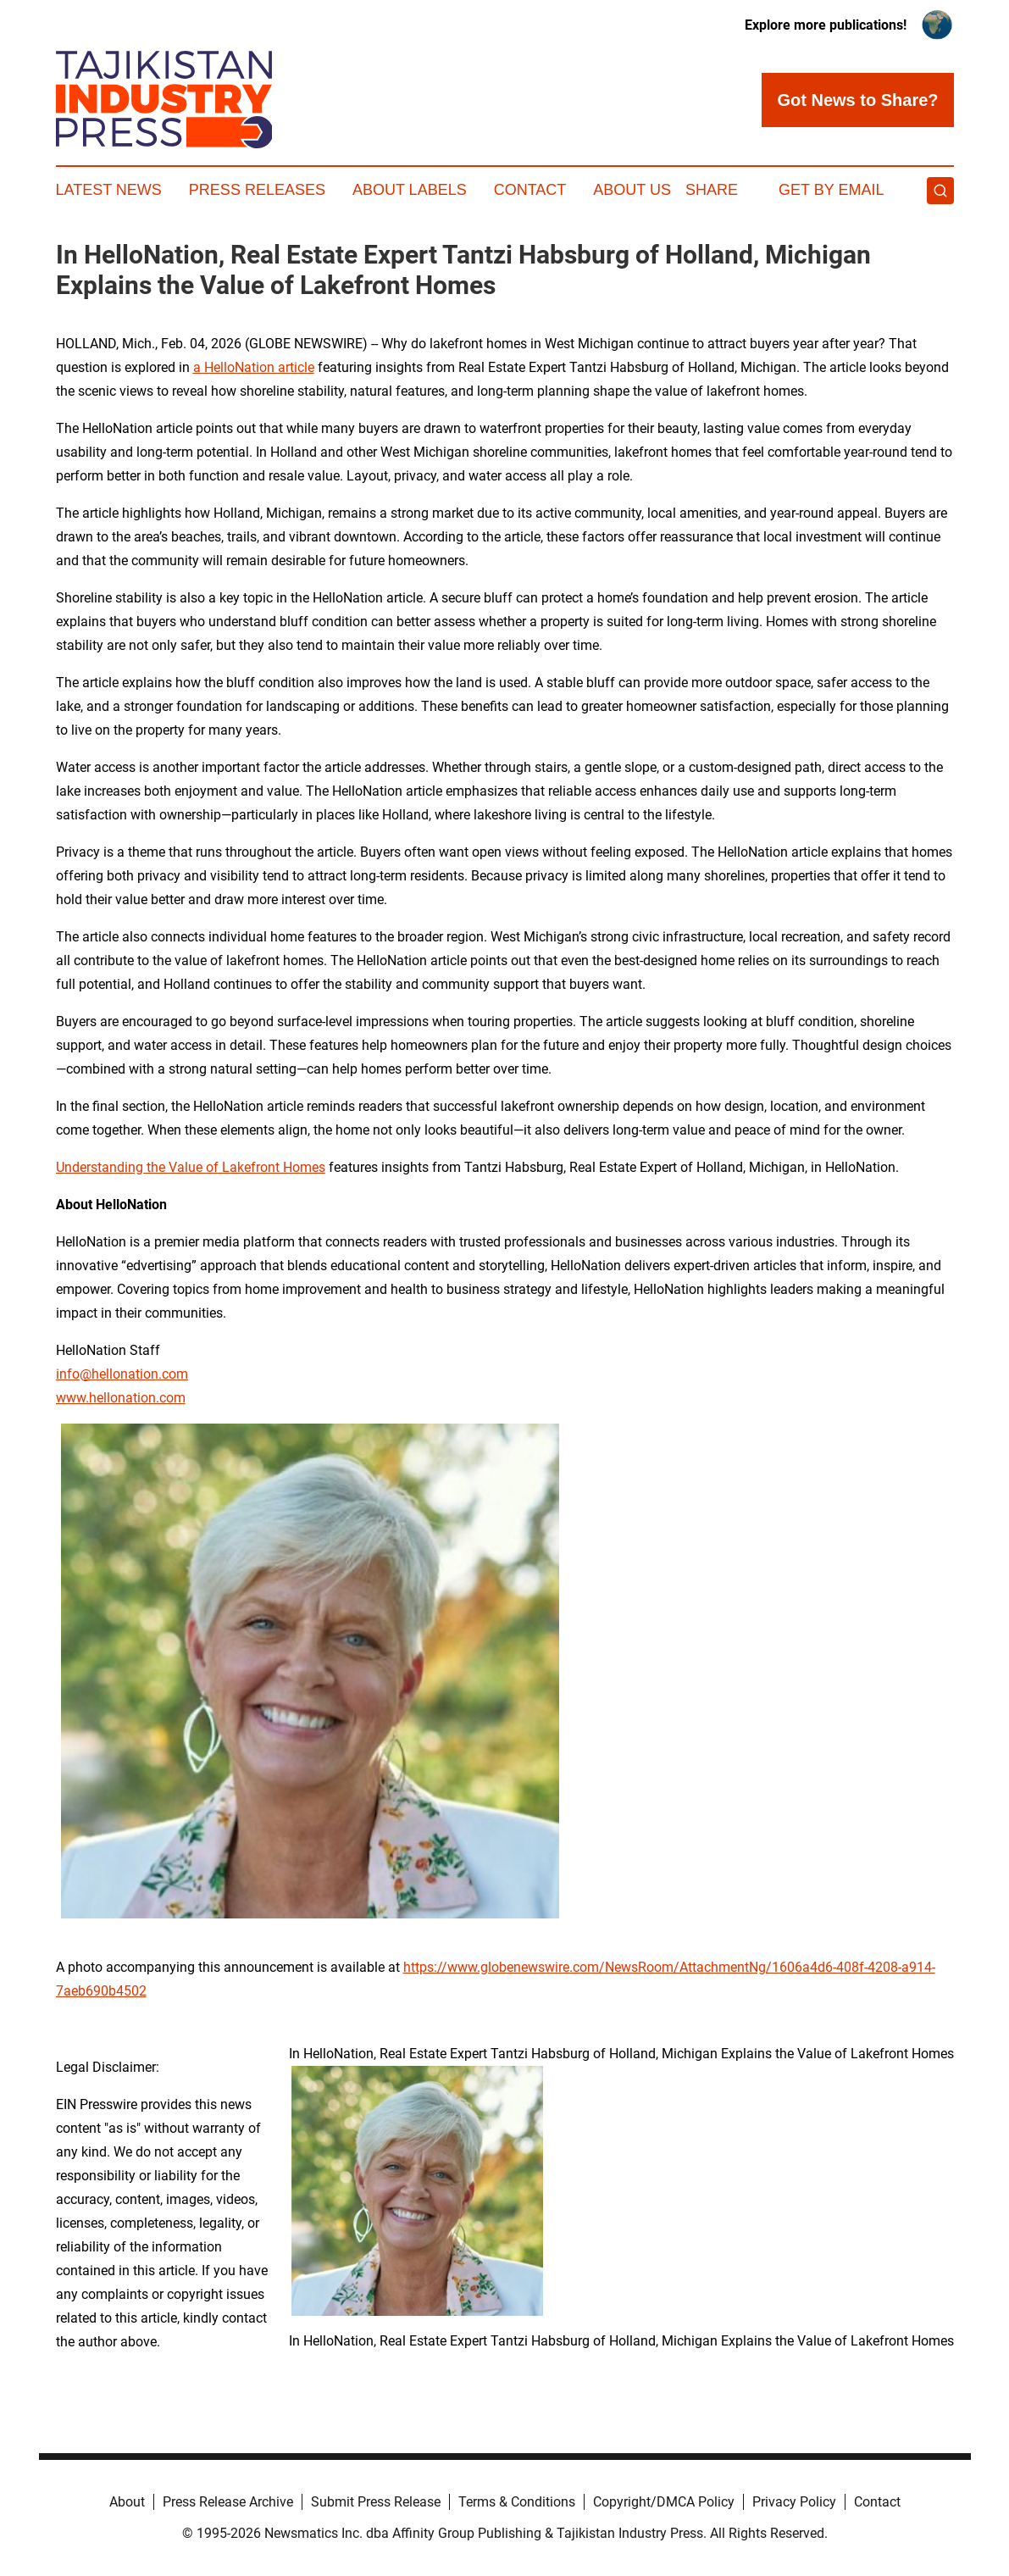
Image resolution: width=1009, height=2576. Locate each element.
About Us (632, 189)
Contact (530, 189)
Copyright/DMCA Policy (664, 2502)
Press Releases (257, 189)
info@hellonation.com (122, 1374)
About (127, 2502)
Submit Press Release (376, 2502)
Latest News (109, 189)
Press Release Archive (228, 2502)
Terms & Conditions (516, 2502)
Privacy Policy (794, 2502)
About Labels (409, 189)
